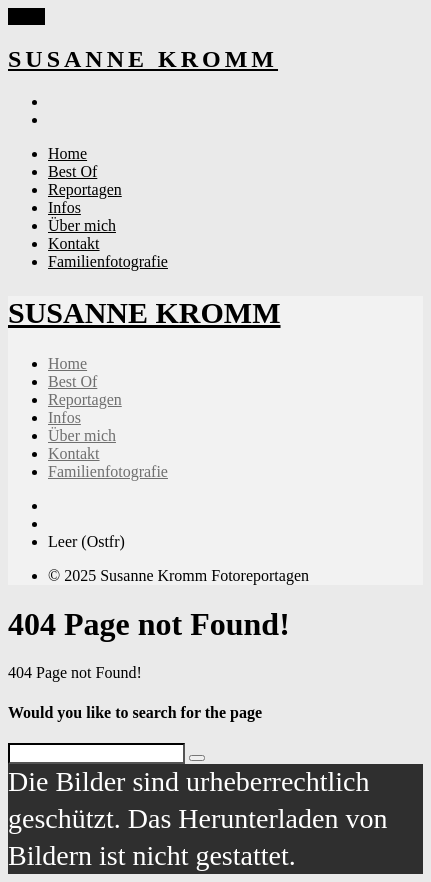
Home (67, 153)
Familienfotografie (108, 261)
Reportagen (85, 189)
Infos (64, 207)
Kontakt (74, 243)
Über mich (82, 225)
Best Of (72, 171)
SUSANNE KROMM (143, 59)
